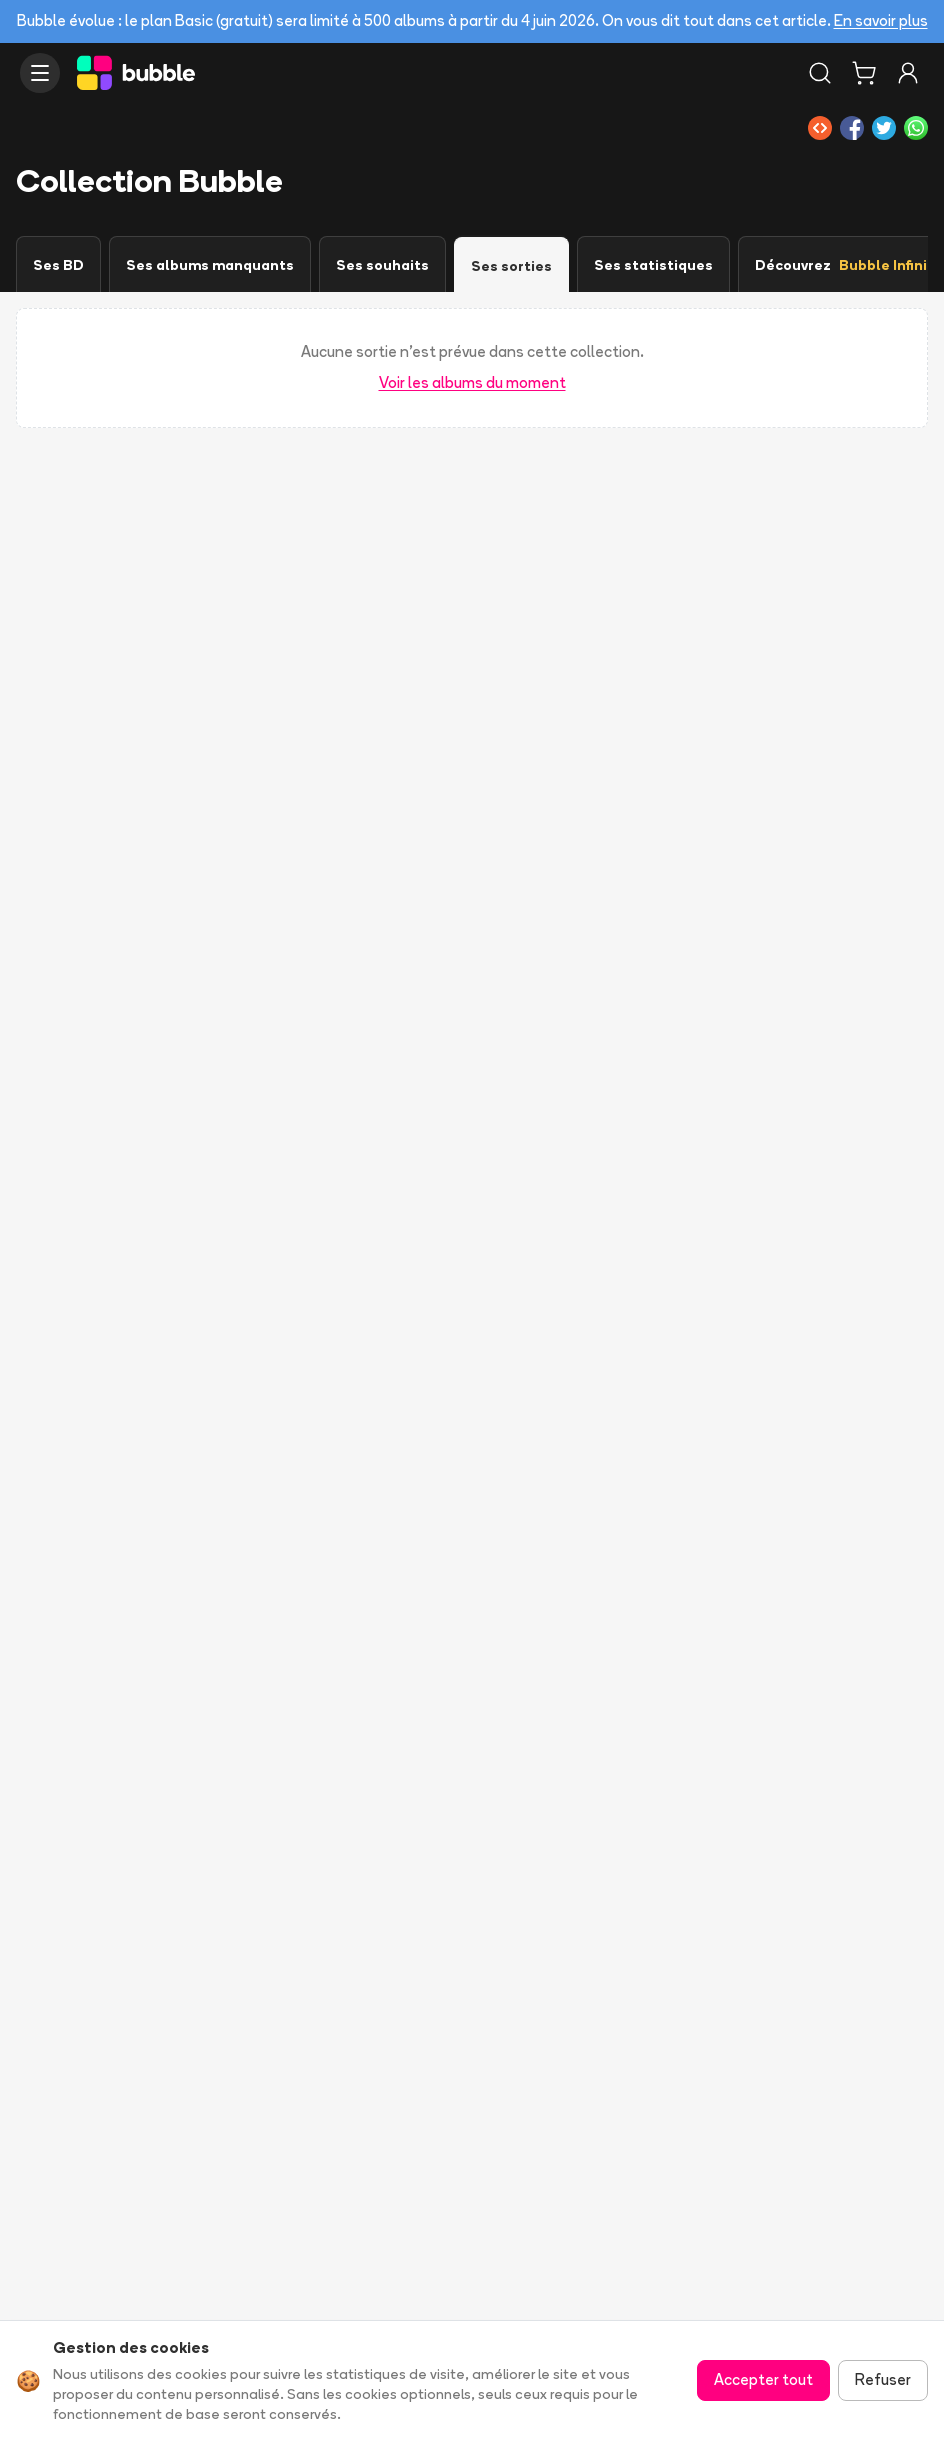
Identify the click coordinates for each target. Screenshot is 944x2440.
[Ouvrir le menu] (40, 73)
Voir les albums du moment (472, 382)
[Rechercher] (820, 73)
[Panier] (864, 73)
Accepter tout (763, 2379)
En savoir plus (881, 20)
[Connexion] (908, 73)
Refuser (883, 2379)
